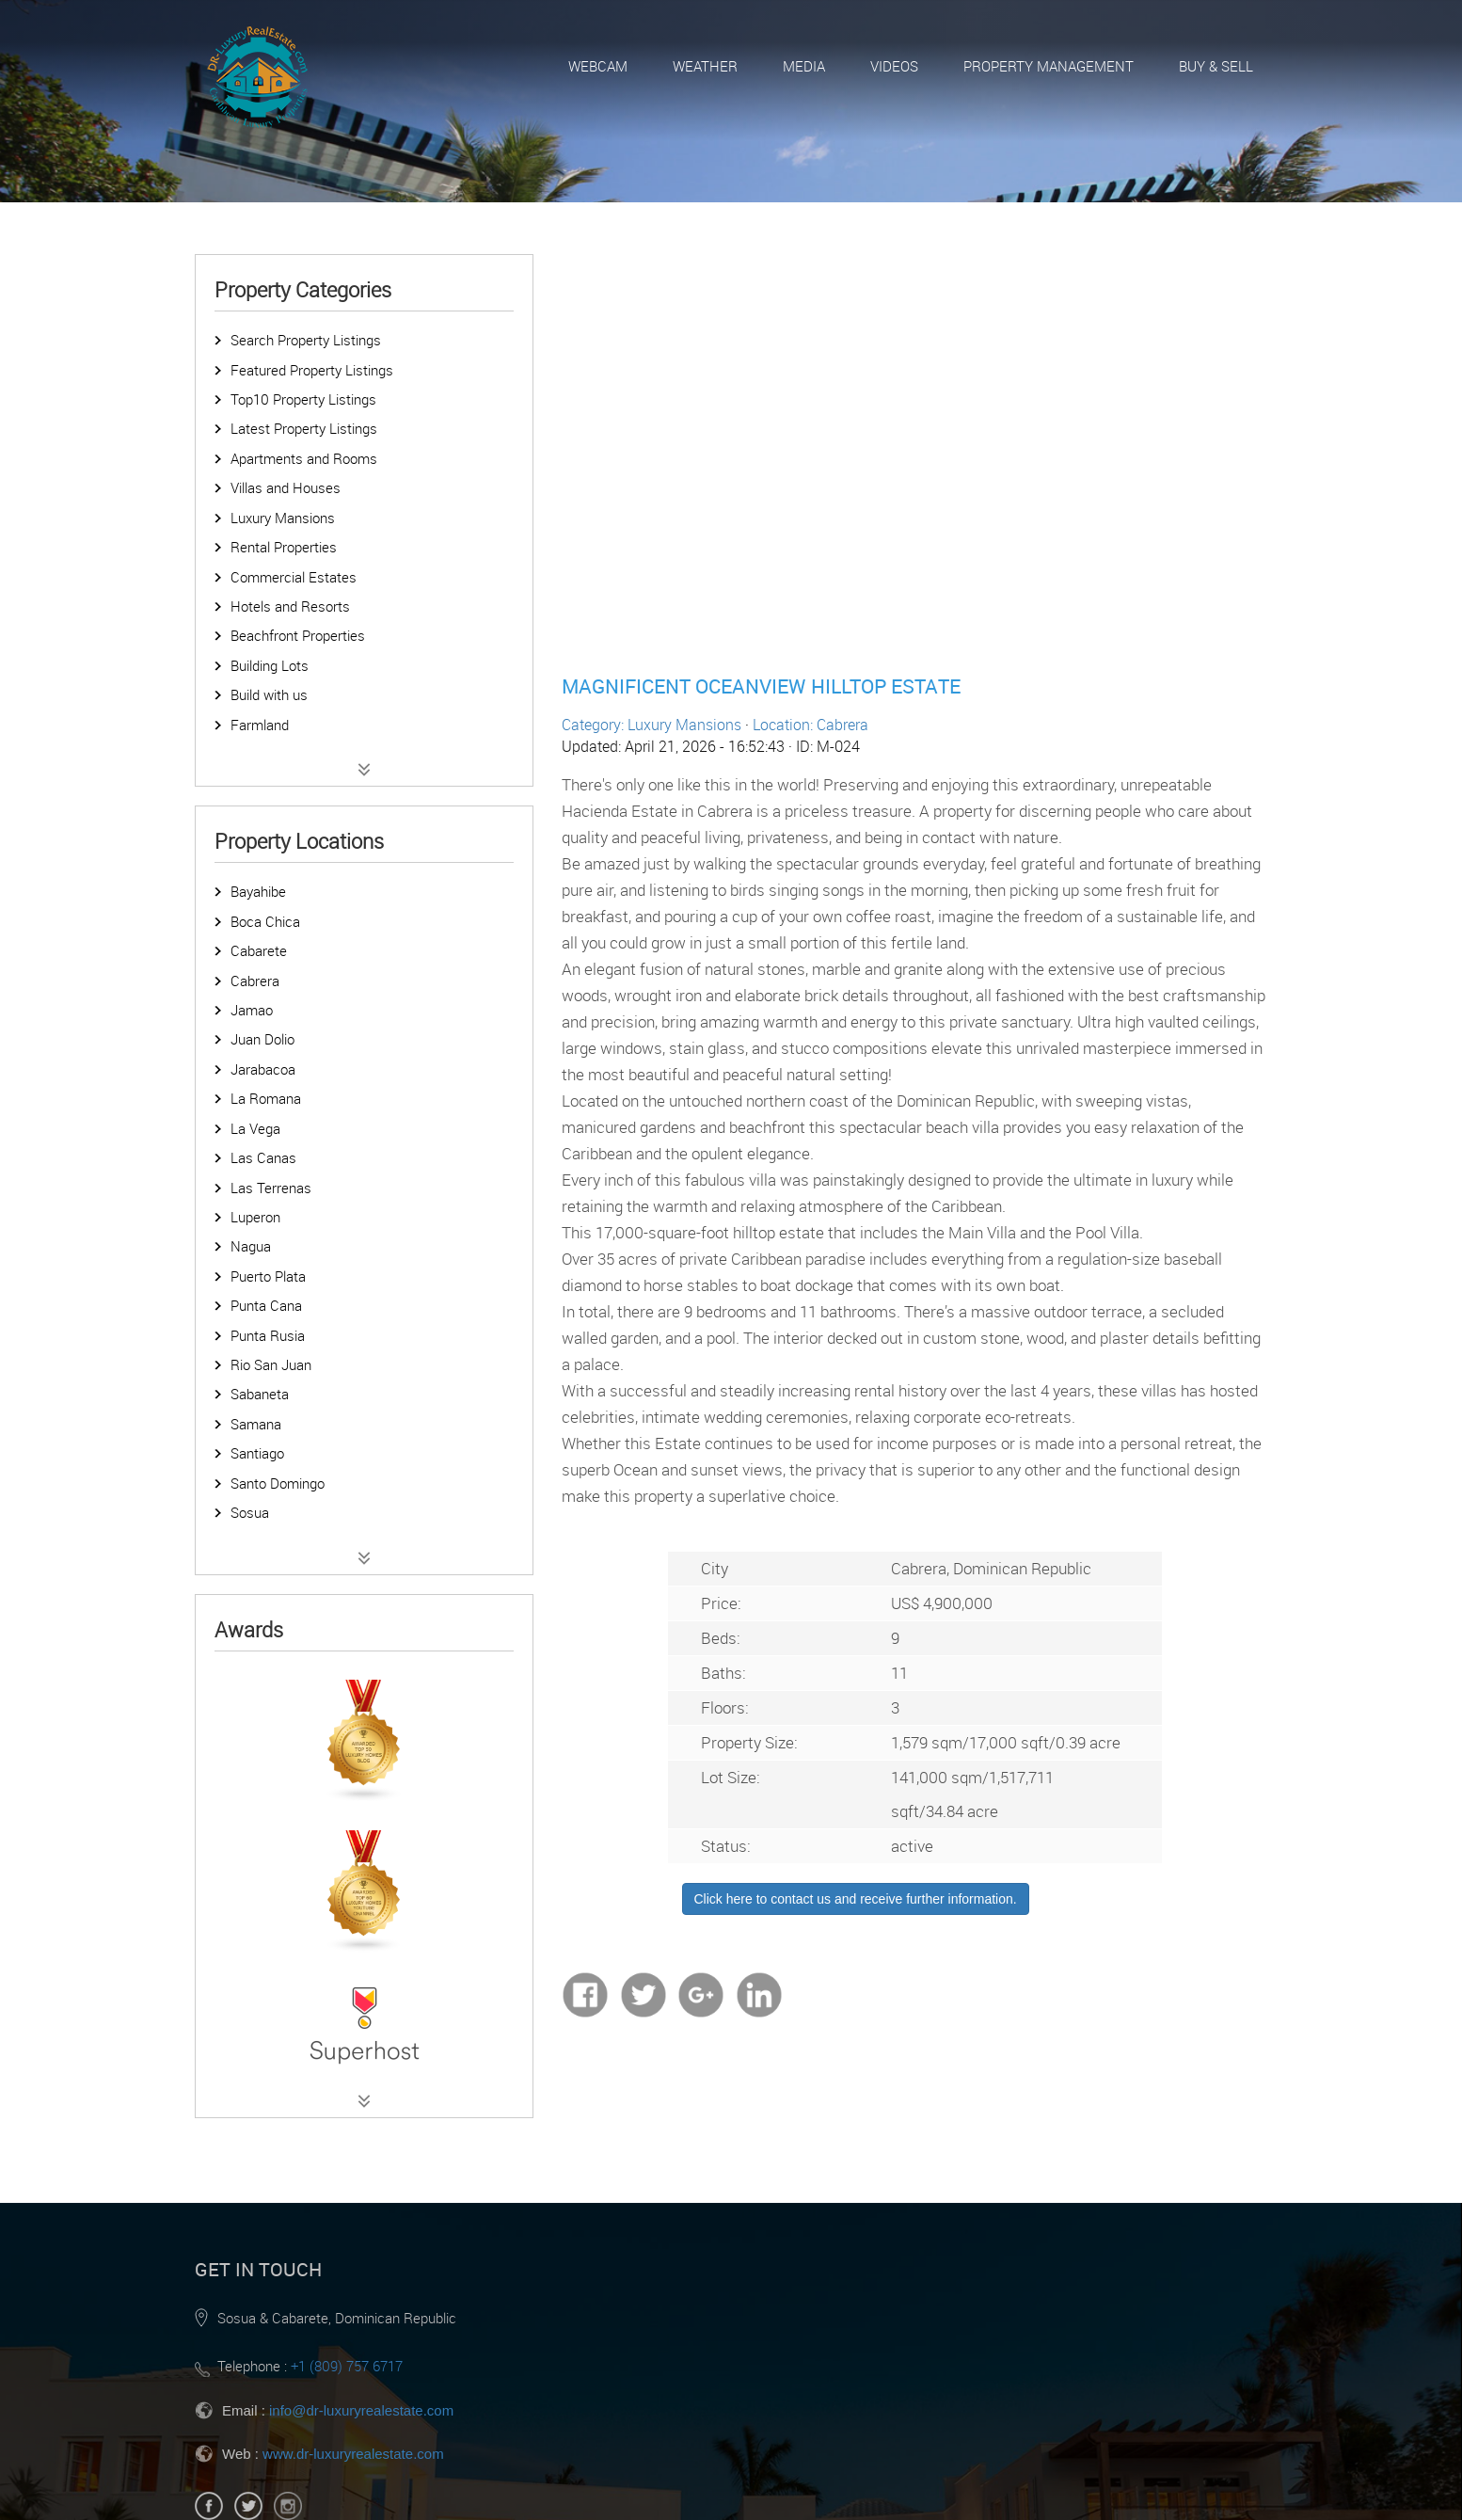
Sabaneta (259, 1393)
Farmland (259, 724)
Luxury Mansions (282, 517)
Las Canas (263, 1157)
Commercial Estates (293, 576)
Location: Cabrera (810, 724)
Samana (255, 1423)
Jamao (251, 1009)
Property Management (1048, 65)
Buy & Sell (1216, 65)
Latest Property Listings (303, 428)
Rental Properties (283, 546)
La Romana (265, 1098)
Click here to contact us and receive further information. (855, 1898)
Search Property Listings (305, 339)
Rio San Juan (270, 1364)
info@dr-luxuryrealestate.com (361, 2410)
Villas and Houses (285, 487)
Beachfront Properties (297, 635)
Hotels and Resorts (290, 606)
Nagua (250, 1245)
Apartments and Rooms (303, 458)
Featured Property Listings (311, 369)
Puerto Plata (268, 1276)
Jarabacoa (262, 1069)
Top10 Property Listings (303, 399)
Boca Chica (265, 921)
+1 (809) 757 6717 (347, 2365)
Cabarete (258, 950)
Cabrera (254, 980)
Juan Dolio (262, 1038)
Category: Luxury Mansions (651, 724)
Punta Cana (266, 1305)
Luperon (255, 1216)
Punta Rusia (267, 1335)
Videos (894, 65)
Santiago (257, 1452)
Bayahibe (258, 891)
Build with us (269, 694)
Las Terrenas (270, 1187)
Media (804, 65)
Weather (705, 65)
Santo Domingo (277, 1483)
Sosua (249, 1512)
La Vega (255, 1128)
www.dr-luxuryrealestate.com (353, 2454)
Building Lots (269, 665)
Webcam (598, 65)
